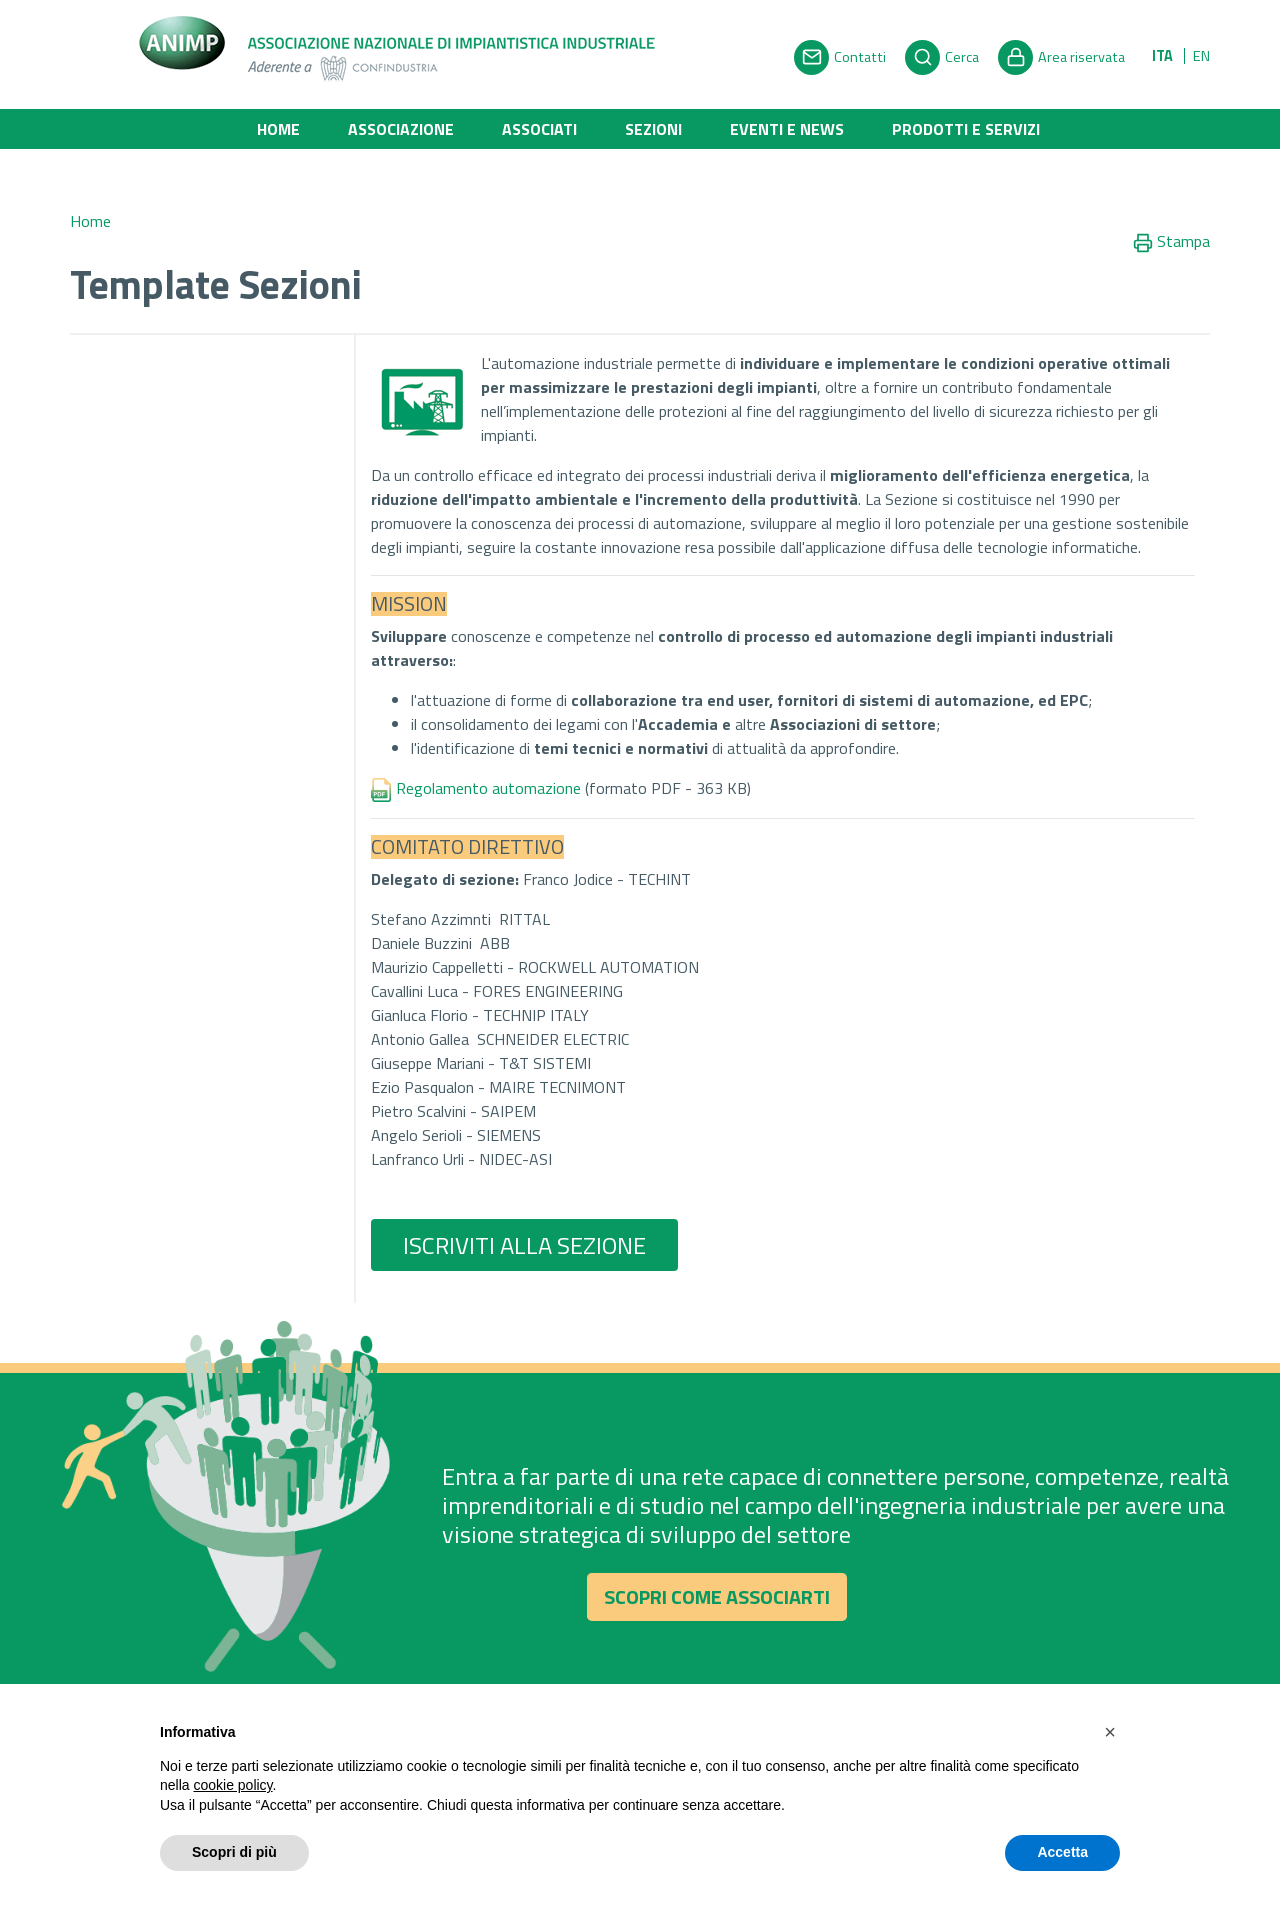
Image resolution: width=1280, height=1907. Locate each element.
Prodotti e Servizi (966, 129)
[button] (1110, 1732)
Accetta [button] (1062, 1852)
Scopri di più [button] (234, 1852)
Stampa (1171, 242)
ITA (1162, 56)
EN (1201, 56)
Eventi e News (787, 129)
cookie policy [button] (232, 1785)
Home (278, 129)
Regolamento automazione (497, 787)
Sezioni (653, 129)
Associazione (401, 129)
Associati (539, 129)
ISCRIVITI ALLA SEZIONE (524, 1245)
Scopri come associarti (717, 1603)
